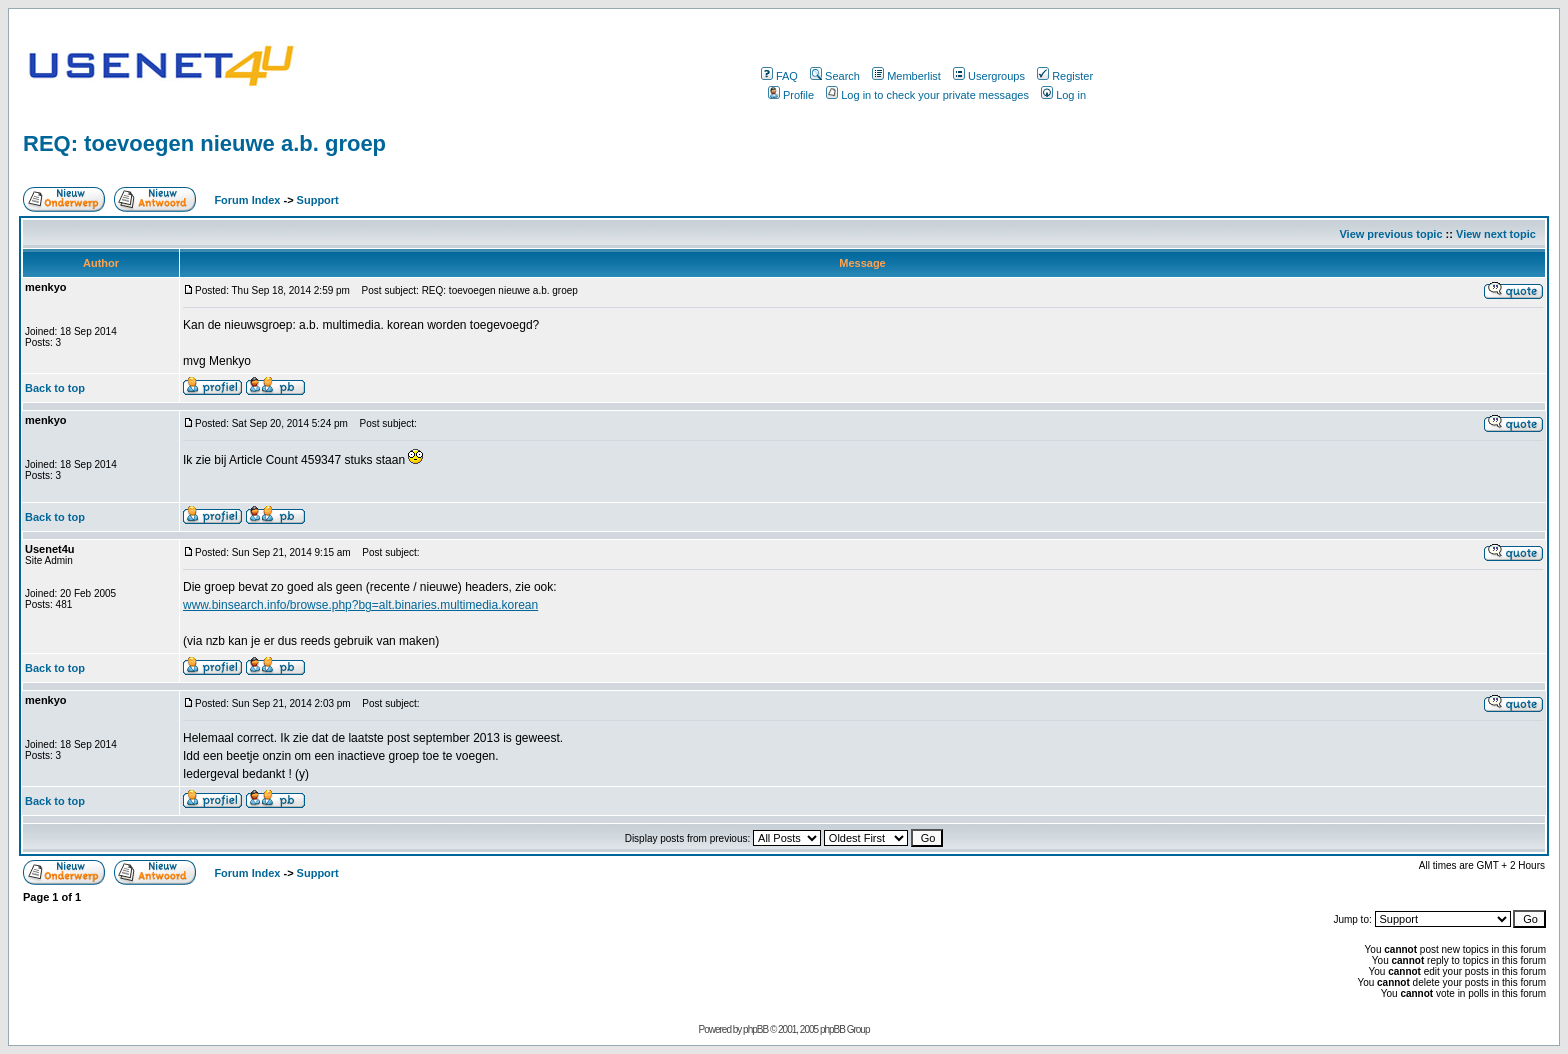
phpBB (755, 1029)
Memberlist (906, 76)
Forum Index (245, 200)
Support (318, 200)
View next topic (1496, 234)
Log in (1063, 95)
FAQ (779, 76)
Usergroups (989, 76)
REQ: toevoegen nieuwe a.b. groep (204, 143)
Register (1065, 76)
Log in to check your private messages (927, 95)
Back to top (55, 388)
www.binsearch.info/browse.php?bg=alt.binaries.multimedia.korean (360, 605)
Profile (791, 95)
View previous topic (1390, 234)
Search (835, 76)
